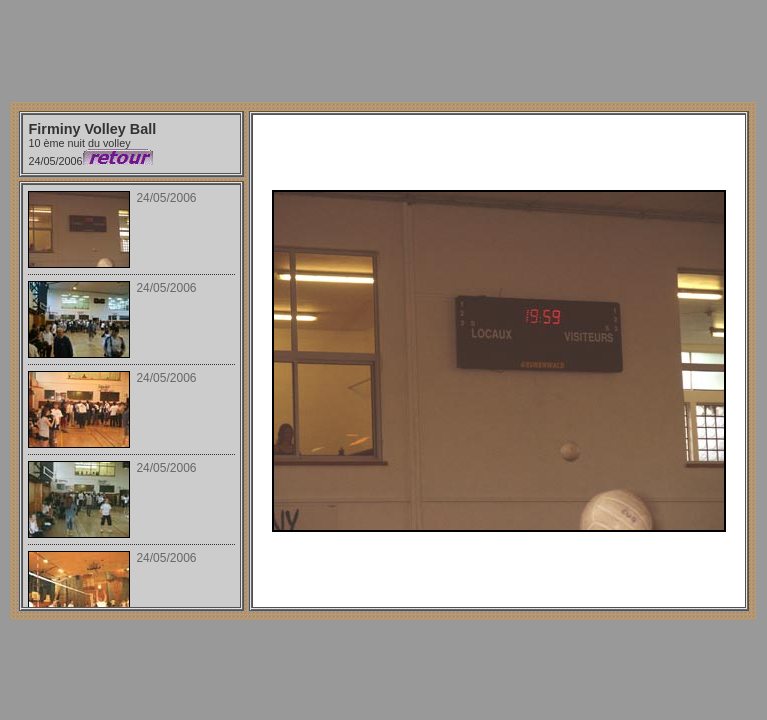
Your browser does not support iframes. (131, 396)
